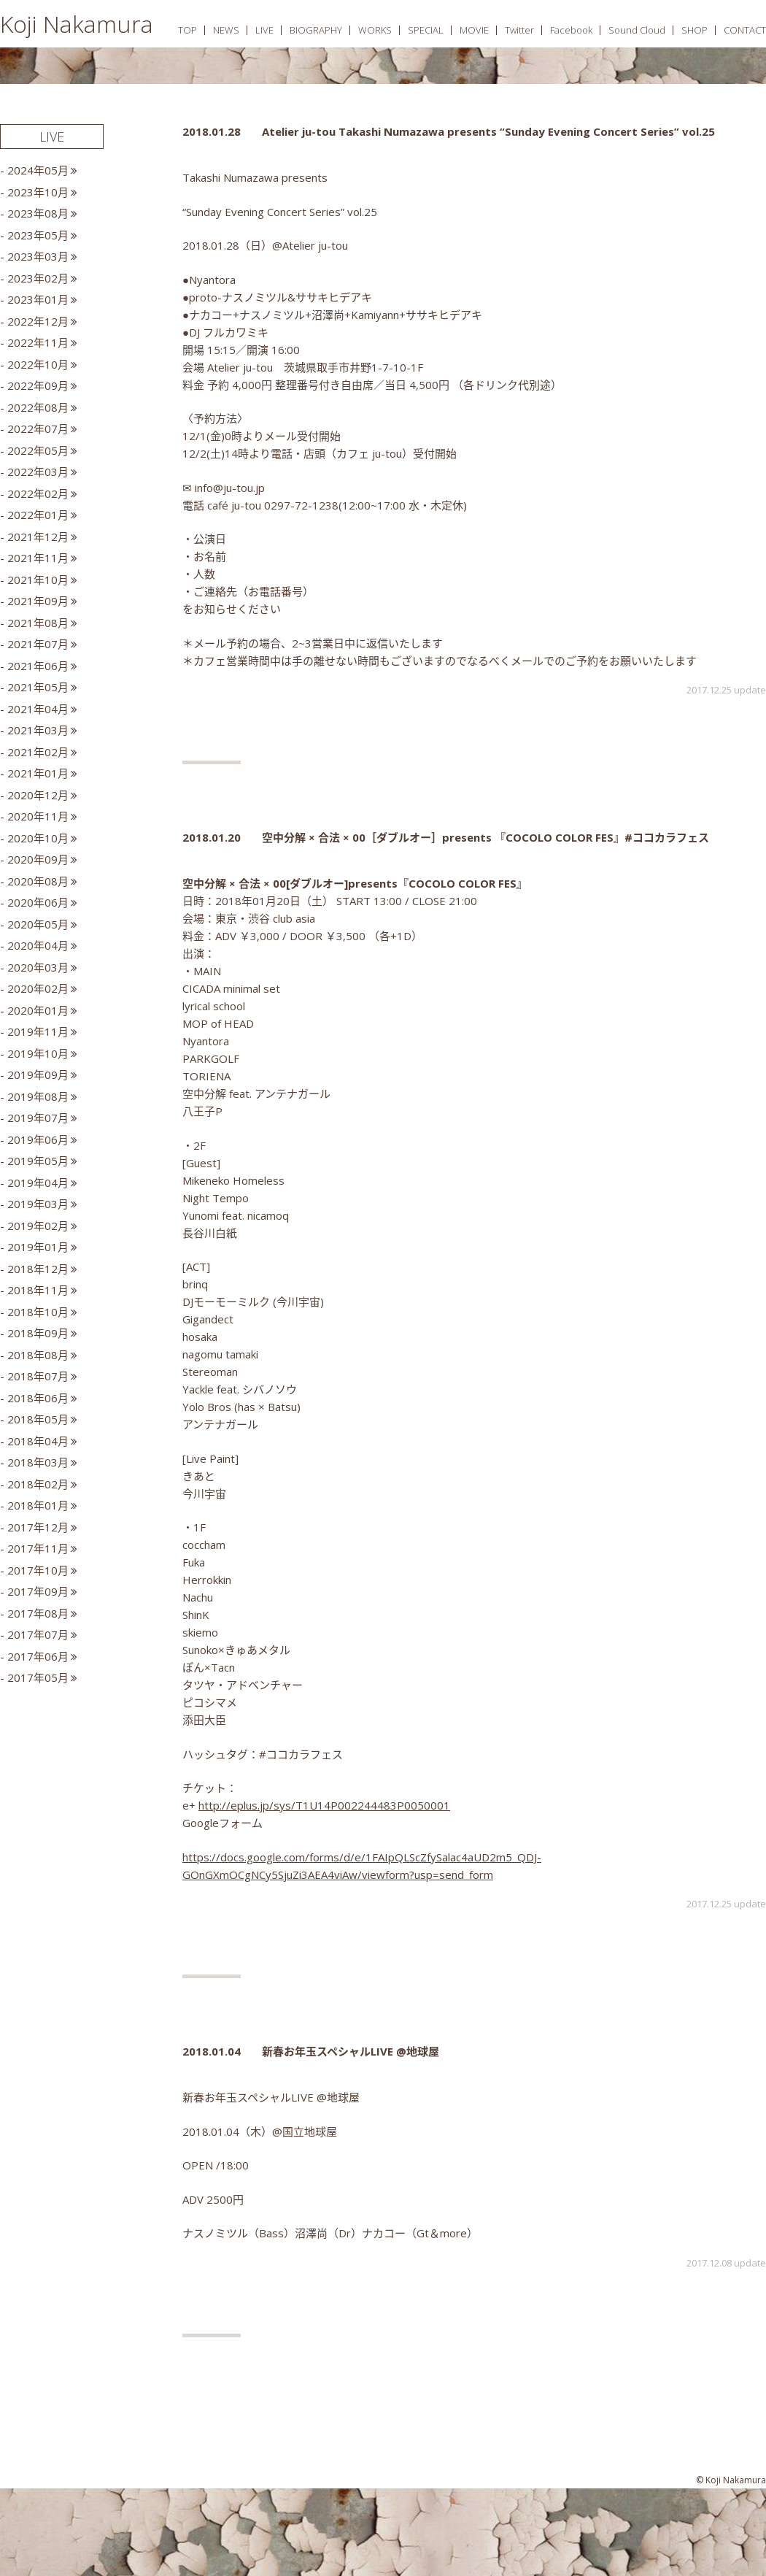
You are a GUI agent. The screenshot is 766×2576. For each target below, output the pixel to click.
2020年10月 (38, 838)
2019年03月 (38, 1203)
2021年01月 (38, 773)
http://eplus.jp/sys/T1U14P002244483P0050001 (324, 1805)
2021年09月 (38, 600)
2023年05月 (38, 235)
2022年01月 (38, 514)
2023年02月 (38, 278)
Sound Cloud (636, 29)
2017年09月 (38, 1591)
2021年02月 (38, 752)
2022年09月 (38, 385)
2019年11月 (38, 1031)
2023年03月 (38, 256)
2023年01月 (38, 299)
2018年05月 (38, 1419)
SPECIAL (426, 29)
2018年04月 (38, 1441)
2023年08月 (38, 213)
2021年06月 (38, 665)
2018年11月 (38, 1290)
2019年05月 (38, 1160)
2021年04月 (38, 708)
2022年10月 (38, 364)
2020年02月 (38, 988)
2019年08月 (38, 1096)
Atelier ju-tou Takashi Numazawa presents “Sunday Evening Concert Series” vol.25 (488, 131)
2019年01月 (38, 1246)
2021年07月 (38, 644)
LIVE (264, 29)
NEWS (226, 29)
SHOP (694, 29)
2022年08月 (38, 407)
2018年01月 (38, 1505)
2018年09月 (38, 1333)
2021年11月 (38, 557)
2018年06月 (38, 1398)
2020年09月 (38, 859)
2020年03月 (38, 967)
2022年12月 (38, 321)
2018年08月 (38, 1354)
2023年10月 (38, 192)
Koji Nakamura (76, 23)
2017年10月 (38, 1570)
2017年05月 (38, 1677)
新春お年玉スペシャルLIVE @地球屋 (350, 2051)
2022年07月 (38, 428)
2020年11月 (38, 816)
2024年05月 (38, 170)
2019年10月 (38, 1053)
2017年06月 (38, 1656)
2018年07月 (38, 1376)
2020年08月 (38, 881)
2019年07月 (38, 1117)
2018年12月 (38, 1268)
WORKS (375, 29)
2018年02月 (38, 1484)
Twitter (519, 29)
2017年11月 (38, 1548)
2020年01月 (38, 1010)
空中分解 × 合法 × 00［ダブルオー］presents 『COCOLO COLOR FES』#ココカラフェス (485, 837)
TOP (187, 29)
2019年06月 (38, 1139)
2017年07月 (38, 1634)
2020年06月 (38, 902)
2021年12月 (38, 536)
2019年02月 (38, 1225)
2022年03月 (38, 471)
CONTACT (745, 29)
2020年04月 (38, 945)
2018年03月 (38, 1462)
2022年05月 (38, 450)
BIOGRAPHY (316, 29)
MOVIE (474, 29)
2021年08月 (38, 622)
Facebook (571, 29)
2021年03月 (38, 730)
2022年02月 (38, 493)
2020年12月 (38, 795)
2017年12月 (38, 1527)
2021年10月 (38, 579)
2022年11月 (38, 342)
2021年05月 (38, 687)
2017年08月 (38, 1613)
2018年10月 (38, 1311)
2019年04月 (38, 1182)
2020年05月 (38, 924)
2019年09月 (38, 1074)
